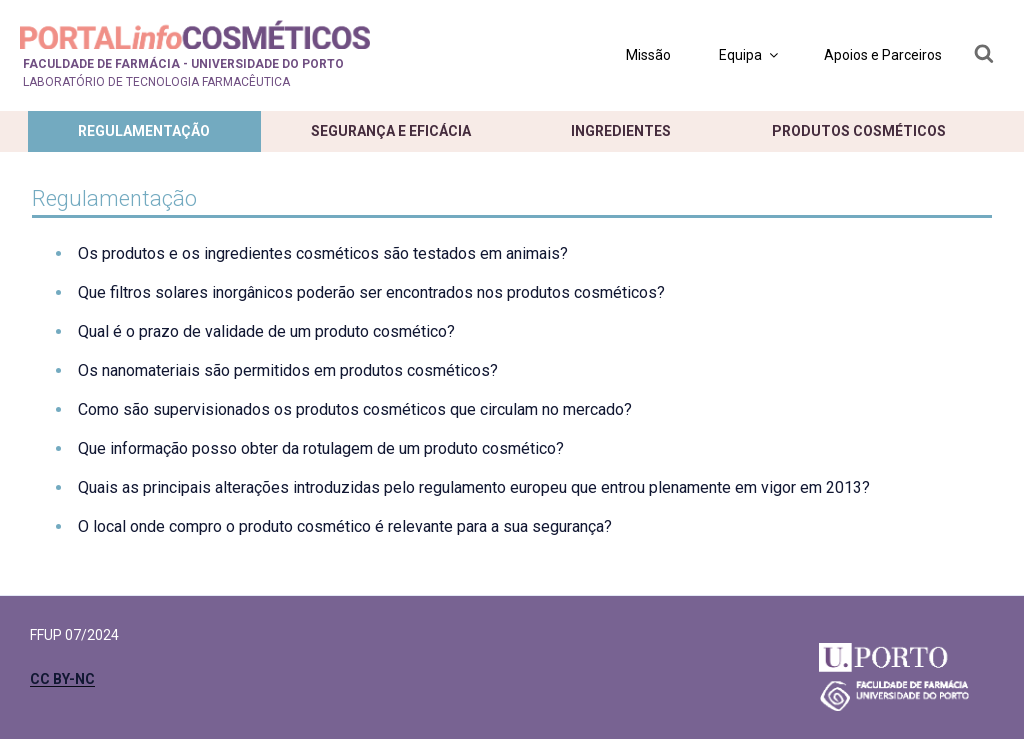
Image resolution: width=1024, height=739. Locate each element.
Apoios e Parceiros (883, 55)
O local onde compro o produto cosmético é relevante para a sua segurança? (345, 526)
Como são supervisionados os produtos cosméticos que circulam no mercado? (355, 409)
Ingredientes (621, 131)
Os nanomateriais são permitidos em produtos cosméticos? (288, 370)
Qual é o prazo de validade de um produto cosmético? (266, 331)
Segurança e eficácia (391, 131)
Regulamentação (144, 131)
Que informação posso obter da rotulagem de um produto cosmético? (321, 448)
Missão (648, 55)
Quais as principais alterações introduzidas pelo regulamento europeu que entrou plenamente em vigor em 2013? (474, 487)
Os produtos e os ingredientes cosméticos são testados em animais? (323, 253)
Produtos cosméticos (859, 131)
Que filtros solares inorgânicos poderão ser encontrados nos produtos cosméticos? (371, 292)
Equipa (750, 55)
